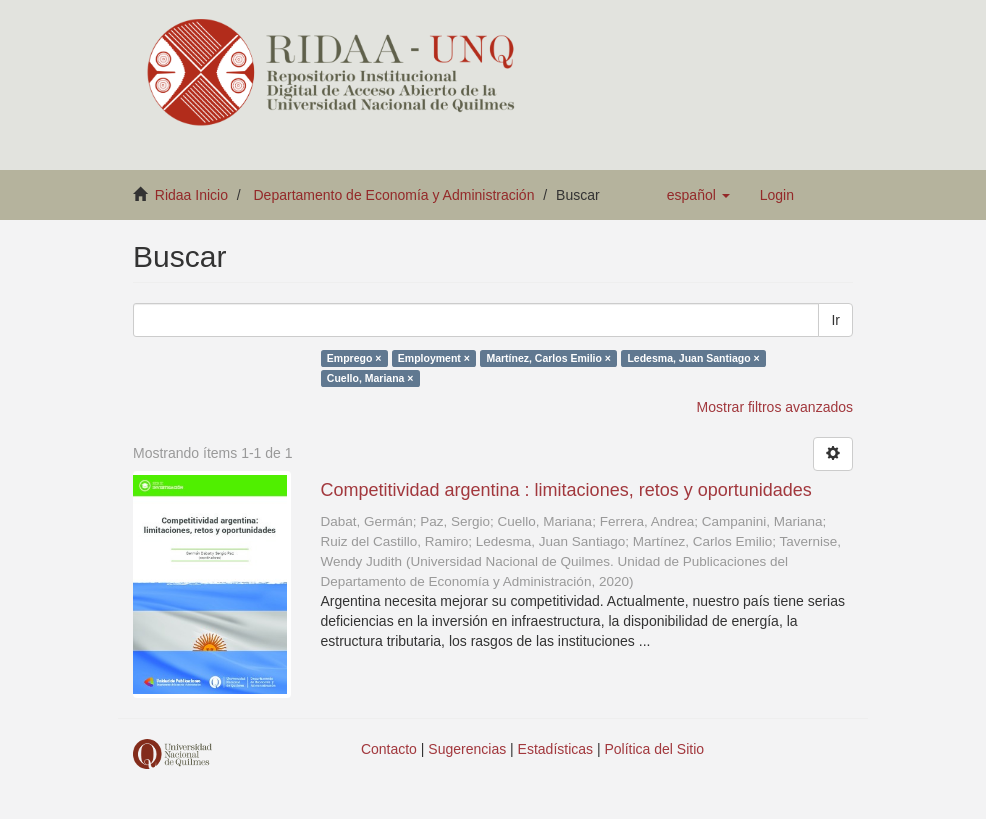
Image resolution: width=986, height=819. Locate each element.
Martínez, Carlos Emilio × (548, 358)
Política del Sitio (655, 749)
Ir (835, 320)
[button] (698, 195)
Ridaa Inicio (191, 195)
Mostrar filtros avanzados (775, 407)
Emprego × (354, 358)
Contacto (389, 749)
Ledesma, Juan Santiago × (693, 358)
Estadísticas (555, 749)
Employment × (434, 358)
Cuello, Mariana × (370, 378)
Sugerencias (467, 749)
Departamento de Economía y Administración (394, 195)
